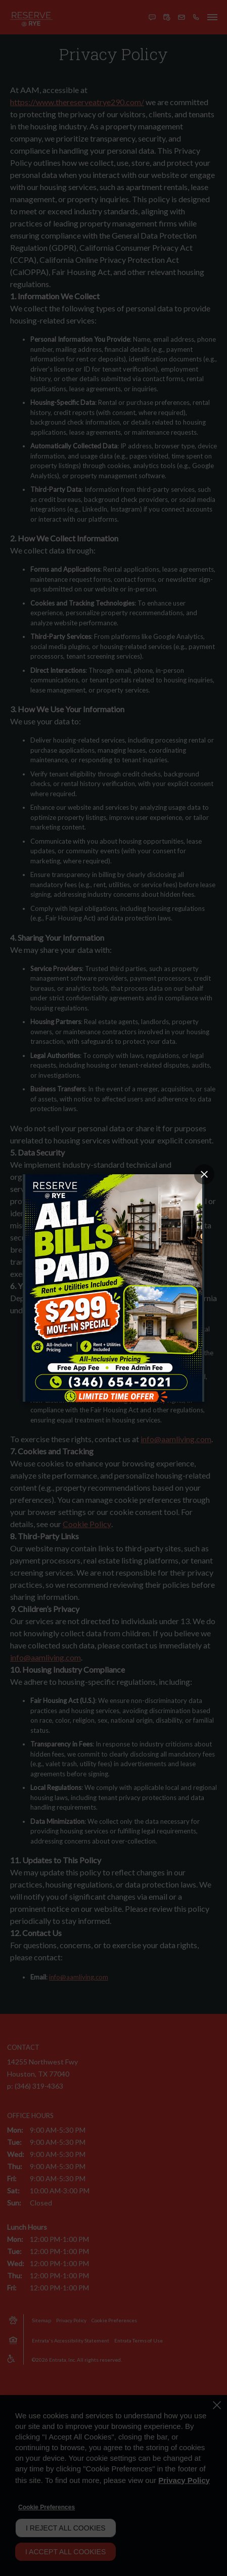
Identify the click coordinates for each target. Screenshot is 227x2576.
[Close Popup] (204, 1174)
